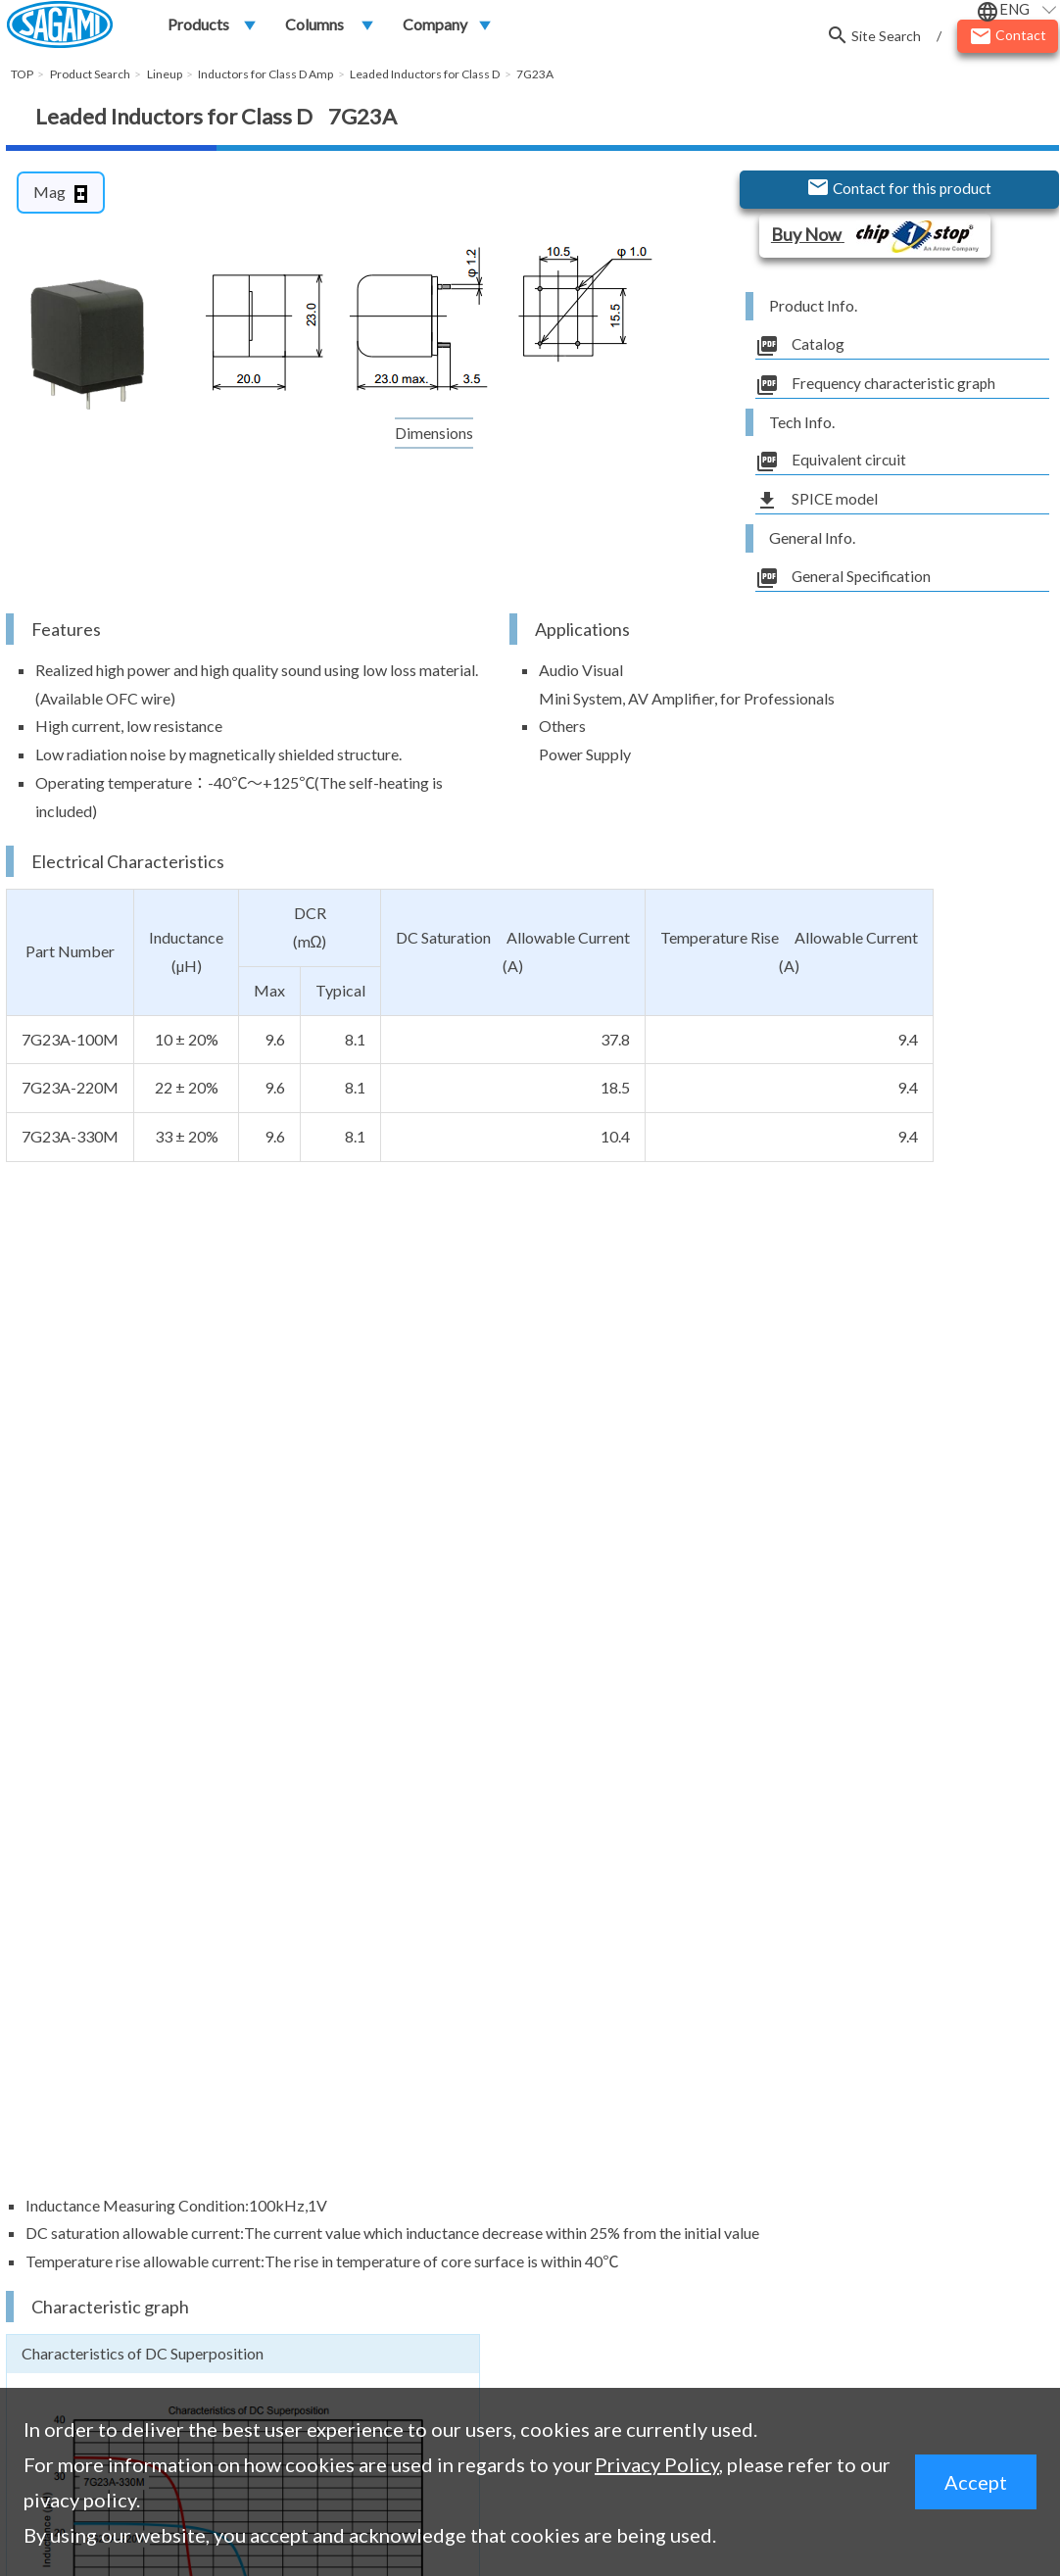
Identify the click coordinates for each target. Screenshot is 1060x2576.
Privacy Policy (657, 2464)
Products (198, 26)
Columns (314, 26)
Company (435, 26)
